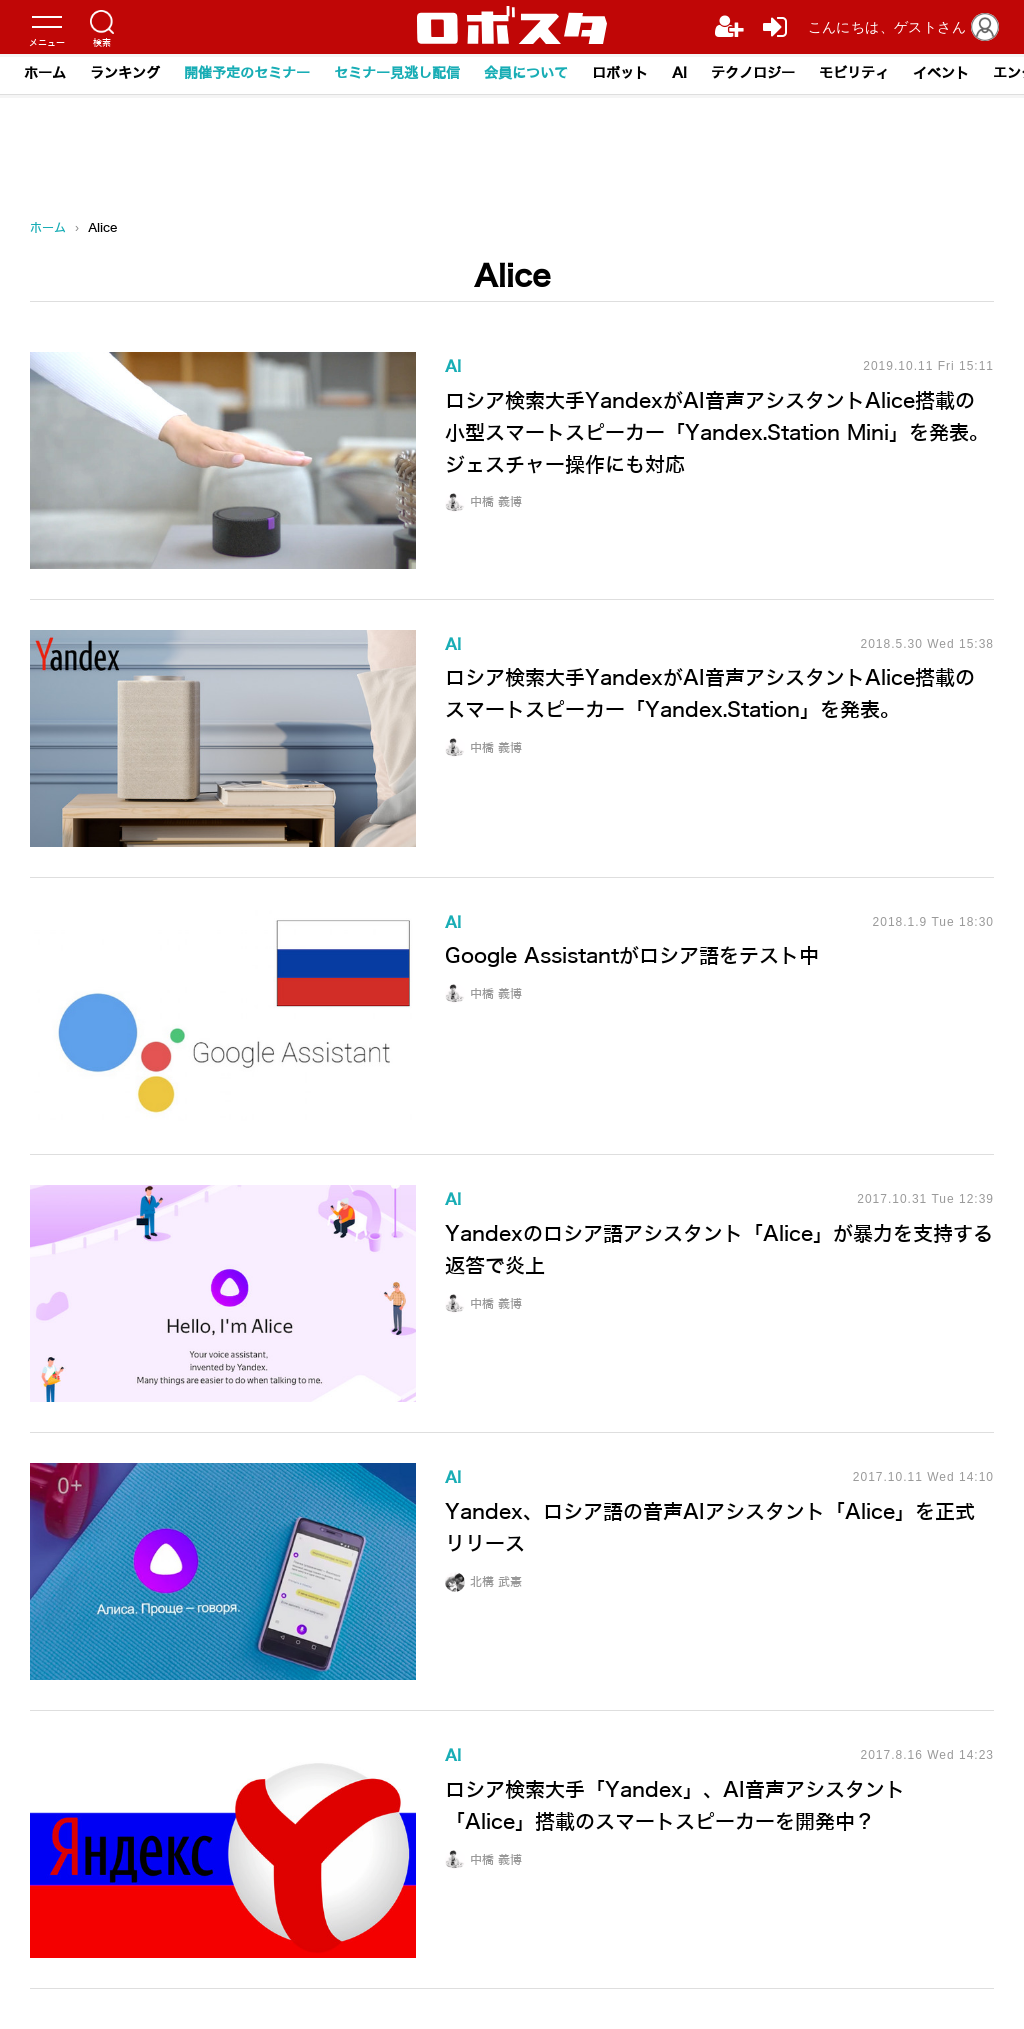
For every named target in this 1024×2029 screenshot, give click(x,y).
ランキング (125, 73)
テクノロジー (753, 73)
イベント (941, 73)
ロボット (620, 73)
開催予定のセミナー (247, 73)
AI (679, 73)
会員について (526, 73)
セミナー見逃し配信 (397, 73)
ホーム (45, 73)
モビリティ (854, 73)
